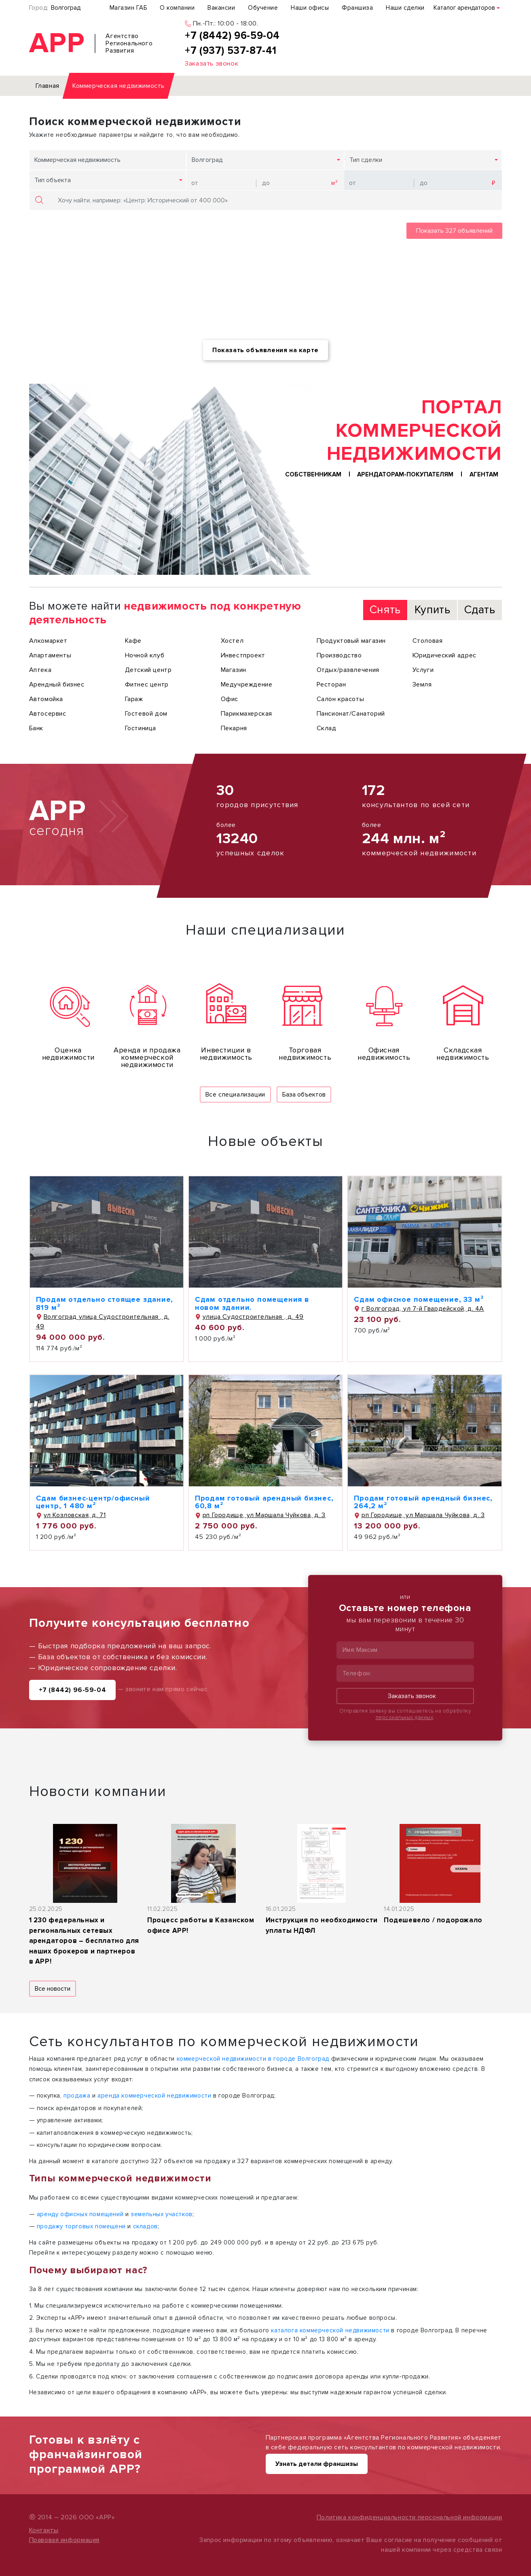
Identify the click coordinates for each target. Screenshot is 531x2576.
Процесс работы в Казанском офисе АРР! (200, 1925)
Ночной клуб (145, 655)
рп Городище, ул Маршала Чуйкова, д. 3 (260, 1515)
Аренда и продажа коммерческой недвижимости (147, 1057)
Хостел (232, 641)
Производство (339, 655)
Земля (422, 684)
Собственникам (313, 474)
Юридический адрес (444, 655)
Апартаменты (50, 655)
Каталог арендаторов (464, 7)
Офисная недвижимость (384, 1054)
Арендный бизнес (57, 684)
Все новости (52, 1989)
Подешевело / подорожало (433, 1920)
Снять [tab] (385, 609)
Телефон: (357, 1673)
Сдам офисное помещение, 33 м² (418, 1299)
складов (145, 2226)
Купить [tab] (433, 609)
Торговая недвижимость (305, 1054)
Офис (229, 699)
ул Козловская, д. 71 (71, 1515)
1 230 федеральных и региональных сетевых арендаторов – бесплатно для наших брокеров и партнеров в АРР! (84, 1941)
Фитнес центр (147, 684)
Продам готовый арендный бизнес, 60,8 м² (264, 1502)
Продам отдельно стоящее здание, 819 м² (104, 1303)
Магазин (233, 670)
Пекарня (234, 728)
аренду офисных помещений (80, 2214)
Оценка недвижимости (68, 1054)
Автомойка (46, 699)
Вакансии (221, 7)
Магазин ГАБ (128, 7)
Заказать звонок (405, 1696)
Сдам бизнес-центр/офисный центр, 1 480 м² (93, 1502)
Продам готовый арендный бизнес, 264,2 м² (423, 1502)
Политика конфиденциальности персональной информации (409, 2517)
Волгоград (65, 7)
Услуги (423, 670)
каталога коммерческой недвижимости (330, 2330)
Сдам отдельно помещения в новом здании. (252, 1303)
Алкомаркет (48, 641)
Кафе (133, 641)
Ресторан (331, 684)
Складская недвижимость (462, 1054)
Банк (36, 728)
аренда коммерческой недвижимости (154, 2095)
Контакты (44, 2530)
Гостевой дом (146, 714)
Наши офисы (310, 7)
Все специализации (235, 1094)
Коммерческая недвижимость (77, 160)
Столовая (428, 641)
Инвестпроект (243, 655)
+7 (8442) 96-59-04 (72, 1690)
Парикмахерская (246, 714)
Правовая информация (64, 2540)
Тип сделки (365, 160)
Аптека (40, 670)
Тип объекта (52, 180)
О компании (177, 7)
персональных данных (405, 1717)
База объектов (304, 1094)
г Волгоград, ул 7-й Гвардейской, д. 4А (419, 1309)
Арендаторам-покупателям (405, 474)
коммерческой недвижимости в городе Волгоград (253, 2058)
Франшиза (357, 7)
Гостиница (140, 728)
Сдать (479, 609)
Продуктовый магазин (351, 641)
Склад (326, 728)
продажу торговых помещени (81, 2226)
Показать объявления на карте (265, 350)
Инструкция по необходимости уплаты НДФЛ (322, 1925)
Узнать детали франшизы (316, 2464)
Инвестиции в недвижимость (226, 1054)
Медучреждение (247, 684)
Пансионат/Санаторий (351, 714)
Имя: (349, 1650)
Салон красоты (340, 699)
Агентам (484, 474)
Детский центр (148, 670)
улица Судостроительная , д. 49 (249, 1317)
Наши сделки (405, 7)
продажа (76, 2095)
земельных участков (162, 2214)
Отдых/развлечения (348, 670)
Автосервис (47, 714)
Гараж (134, 699)
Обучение (263, 7)
